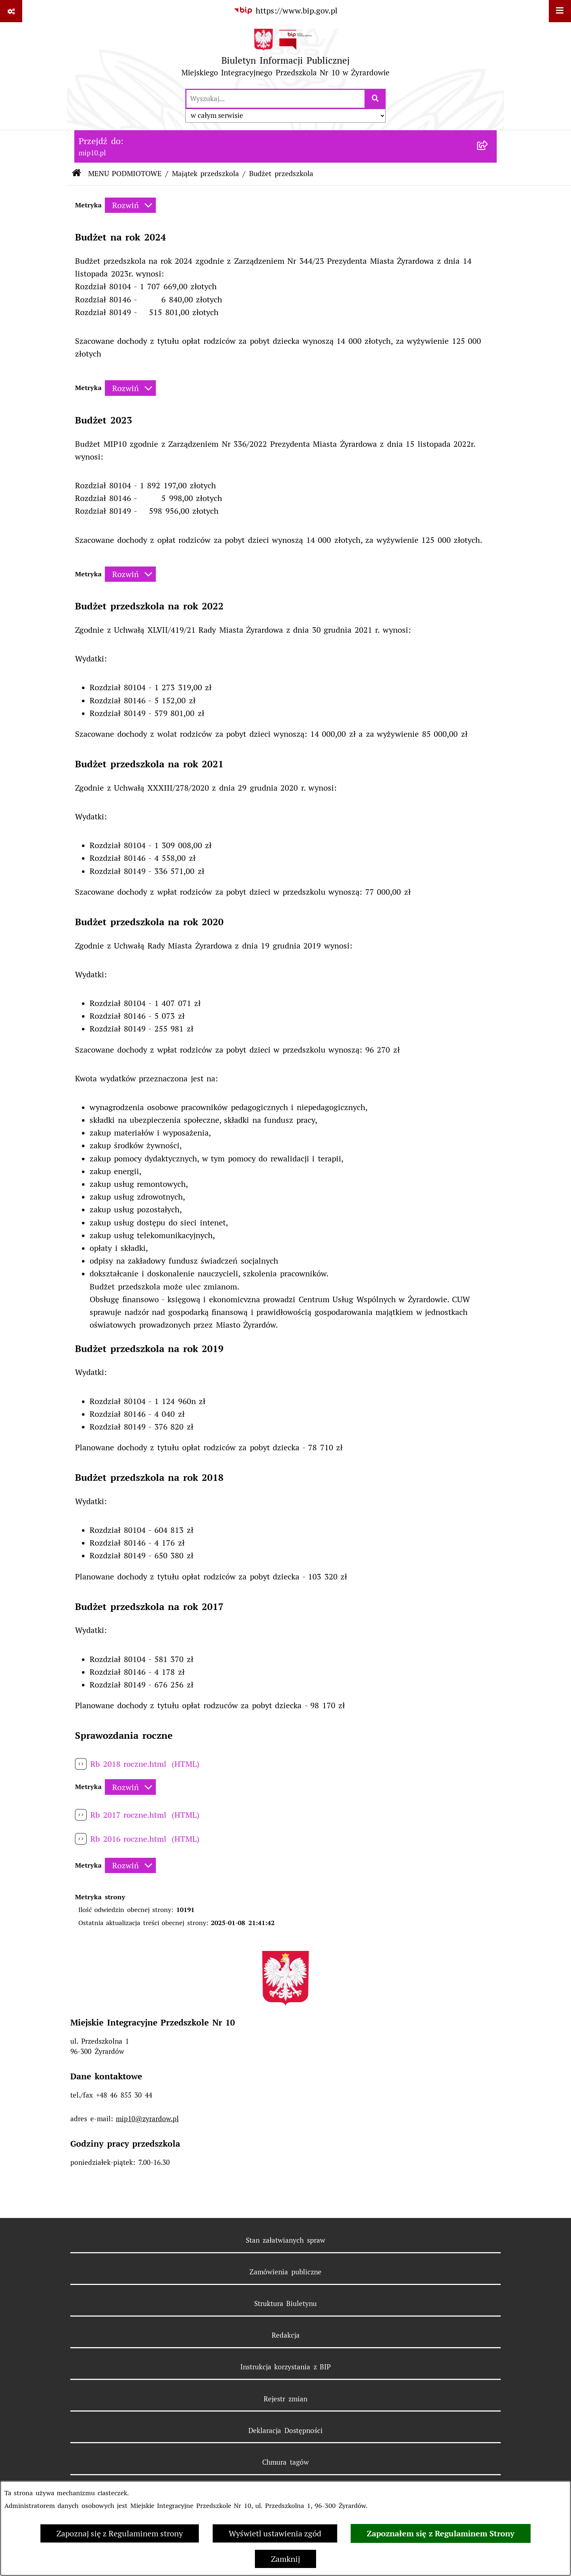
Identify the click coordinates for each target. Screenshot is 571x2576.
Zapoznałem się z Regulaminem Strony (441, 2533)
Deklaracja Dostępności (285, 2430)
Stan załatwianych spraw (285, 2240)
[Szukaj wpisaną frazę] (376, 99)
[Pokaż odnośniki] (11, 11)
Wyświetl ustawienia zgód (275, 2533)
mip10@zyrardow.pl (147, 2118)
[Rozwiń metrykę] (130, 205)
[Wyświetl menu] (560, 11)
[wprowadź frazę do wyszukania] (275, 99)
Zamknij (285, 2559)
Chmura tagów (285, 2462)
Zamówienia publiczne (285, 2271)
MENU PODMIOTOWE (125, 173)
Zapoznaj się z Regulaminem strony (119, 2533)
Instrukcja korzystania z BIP (285, 2366)
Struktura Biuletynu (285, 2303)
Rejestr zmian (285, 2398)
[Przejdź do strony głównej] (285, 55)
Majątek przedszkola (205, 173)
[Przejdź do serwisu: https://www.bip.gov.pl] (285, 10)
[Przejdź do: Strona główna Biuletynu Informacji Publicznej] (76, 174)
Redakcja (286, 2335)
